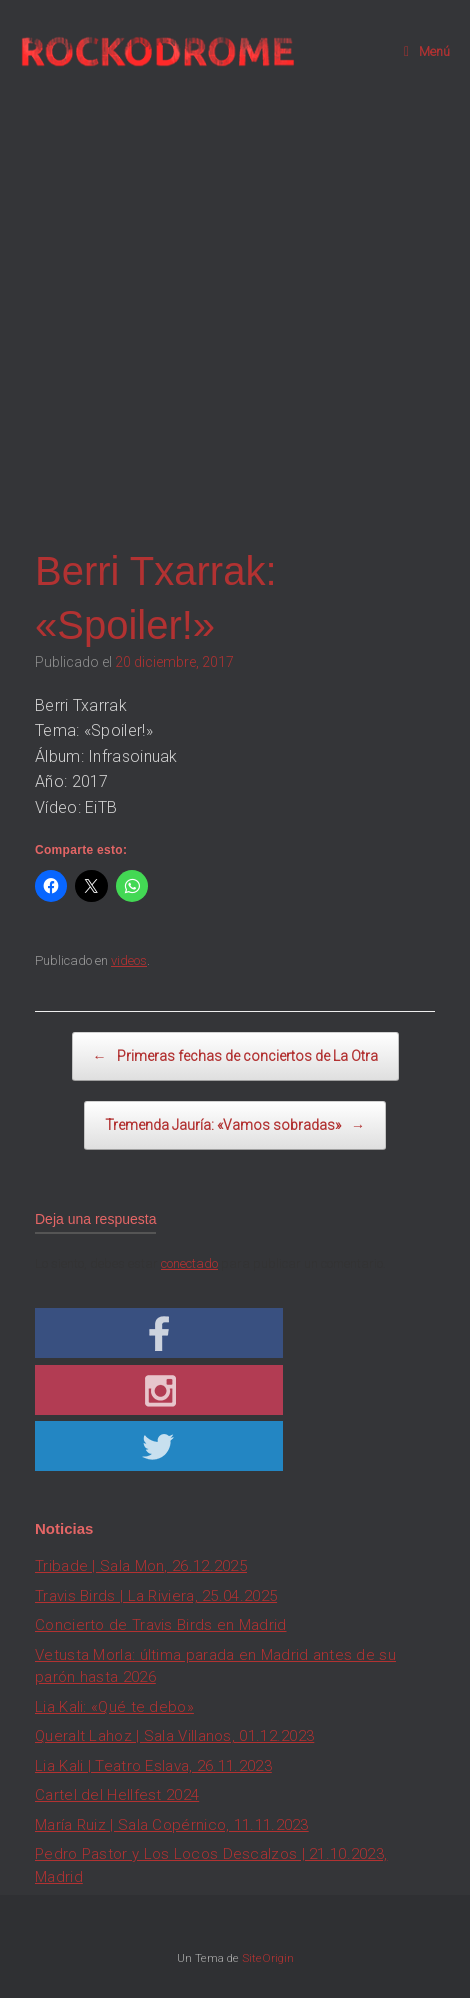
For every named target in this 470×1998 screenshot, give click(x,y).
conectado (189, 1263)
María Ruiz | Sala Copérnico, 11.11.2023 (172, 1825)
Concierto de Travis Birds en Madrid (161, 1625)
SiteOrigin (268, 1958)
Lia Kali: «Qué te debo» (114, 1707)
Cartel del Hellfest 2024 (117, 1795)
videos (129, 960)
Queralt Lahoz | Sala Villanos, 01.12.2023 (174, 1736)
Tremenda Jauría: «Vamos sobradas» (235, 1125)
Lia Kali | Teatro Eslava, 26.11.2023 (153, 1766)
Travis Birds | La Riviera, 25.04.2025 (156, 1596)
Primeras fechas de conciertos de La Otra (235, 1056)
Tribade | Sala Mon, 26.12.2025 (141, 1566)
